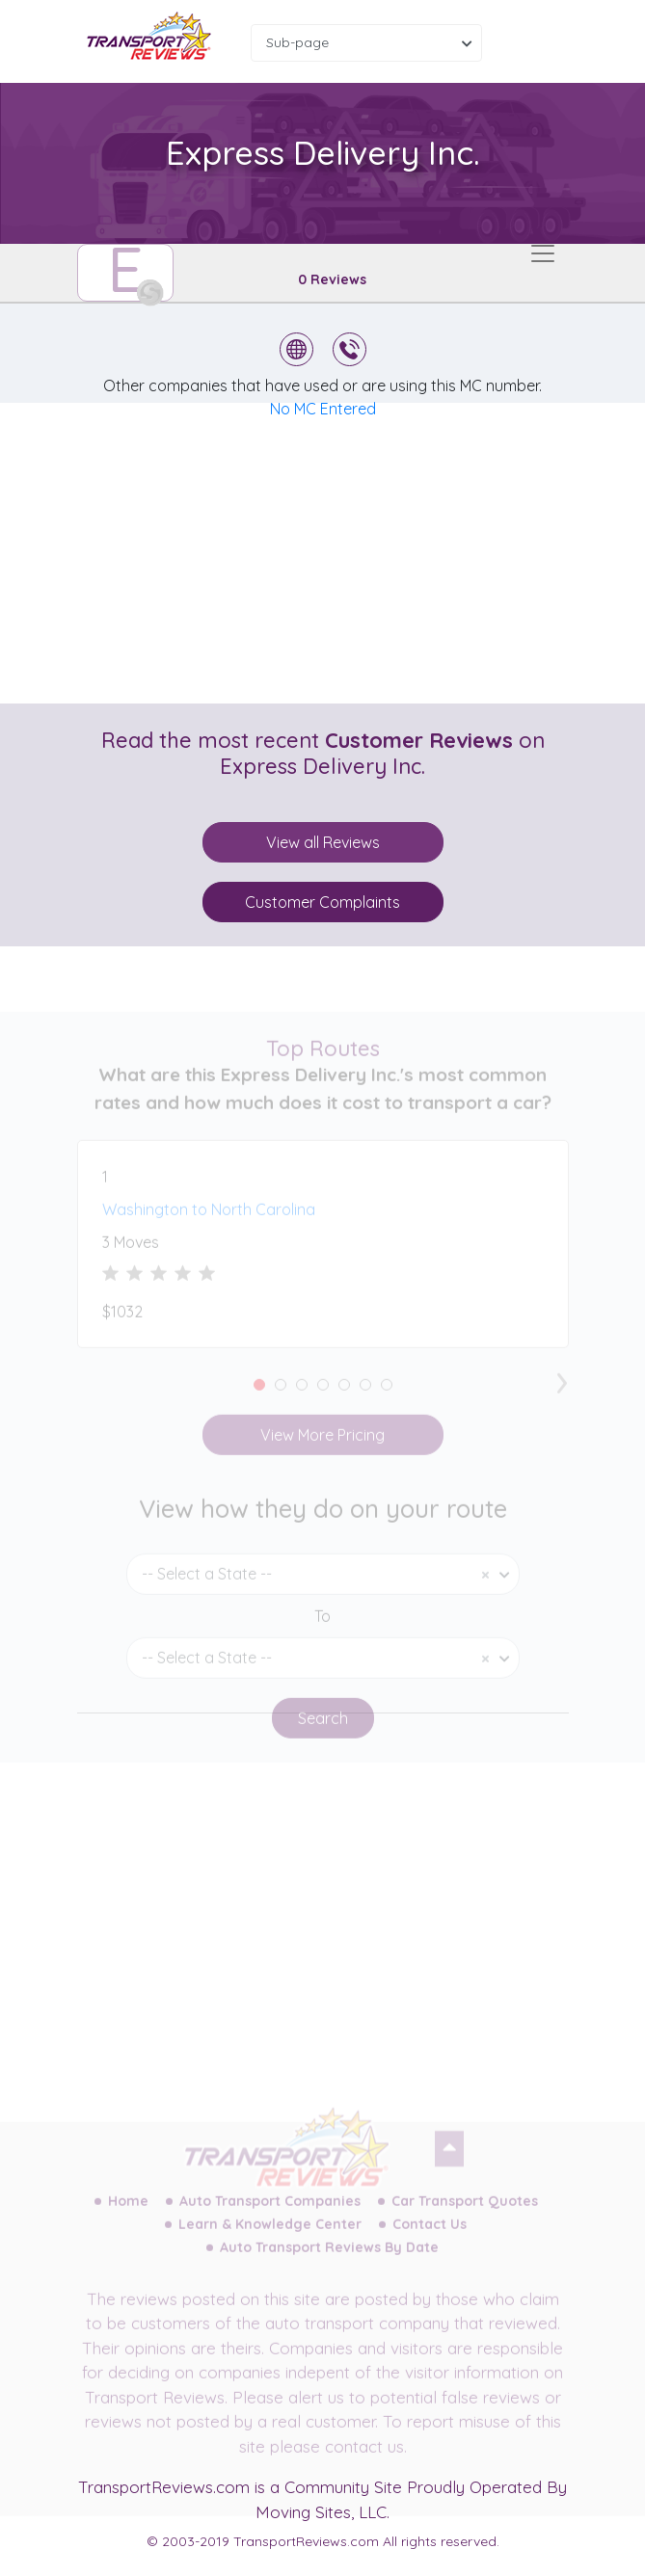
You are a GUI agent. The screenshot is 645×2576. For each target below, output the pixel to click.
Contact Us (429, 2238)
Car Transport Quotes (464, 2215)
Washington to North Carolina (208, 1225)
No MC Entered (323, 408)
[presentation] (562, 1393)
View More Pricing (322, 1450)
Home (128, 2215)
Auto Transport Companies (270, 2215)
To (322, 1630)
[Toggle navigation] (543, 253)
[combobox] (366, 43)
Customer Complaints (322, 902)
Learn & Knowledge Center (270, 2238)
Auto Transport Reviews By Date (329, 2262)
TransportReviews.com (164, 2487)
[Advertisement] (338, 553)
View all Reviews (323, 842)
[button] (259, 1400)
